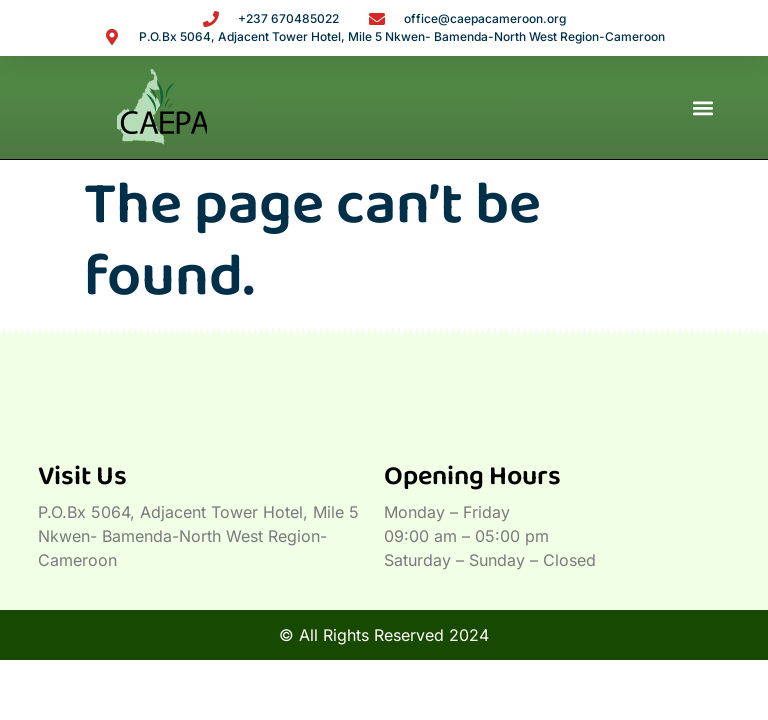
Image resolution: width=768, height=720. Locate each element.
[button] (703, 107)
